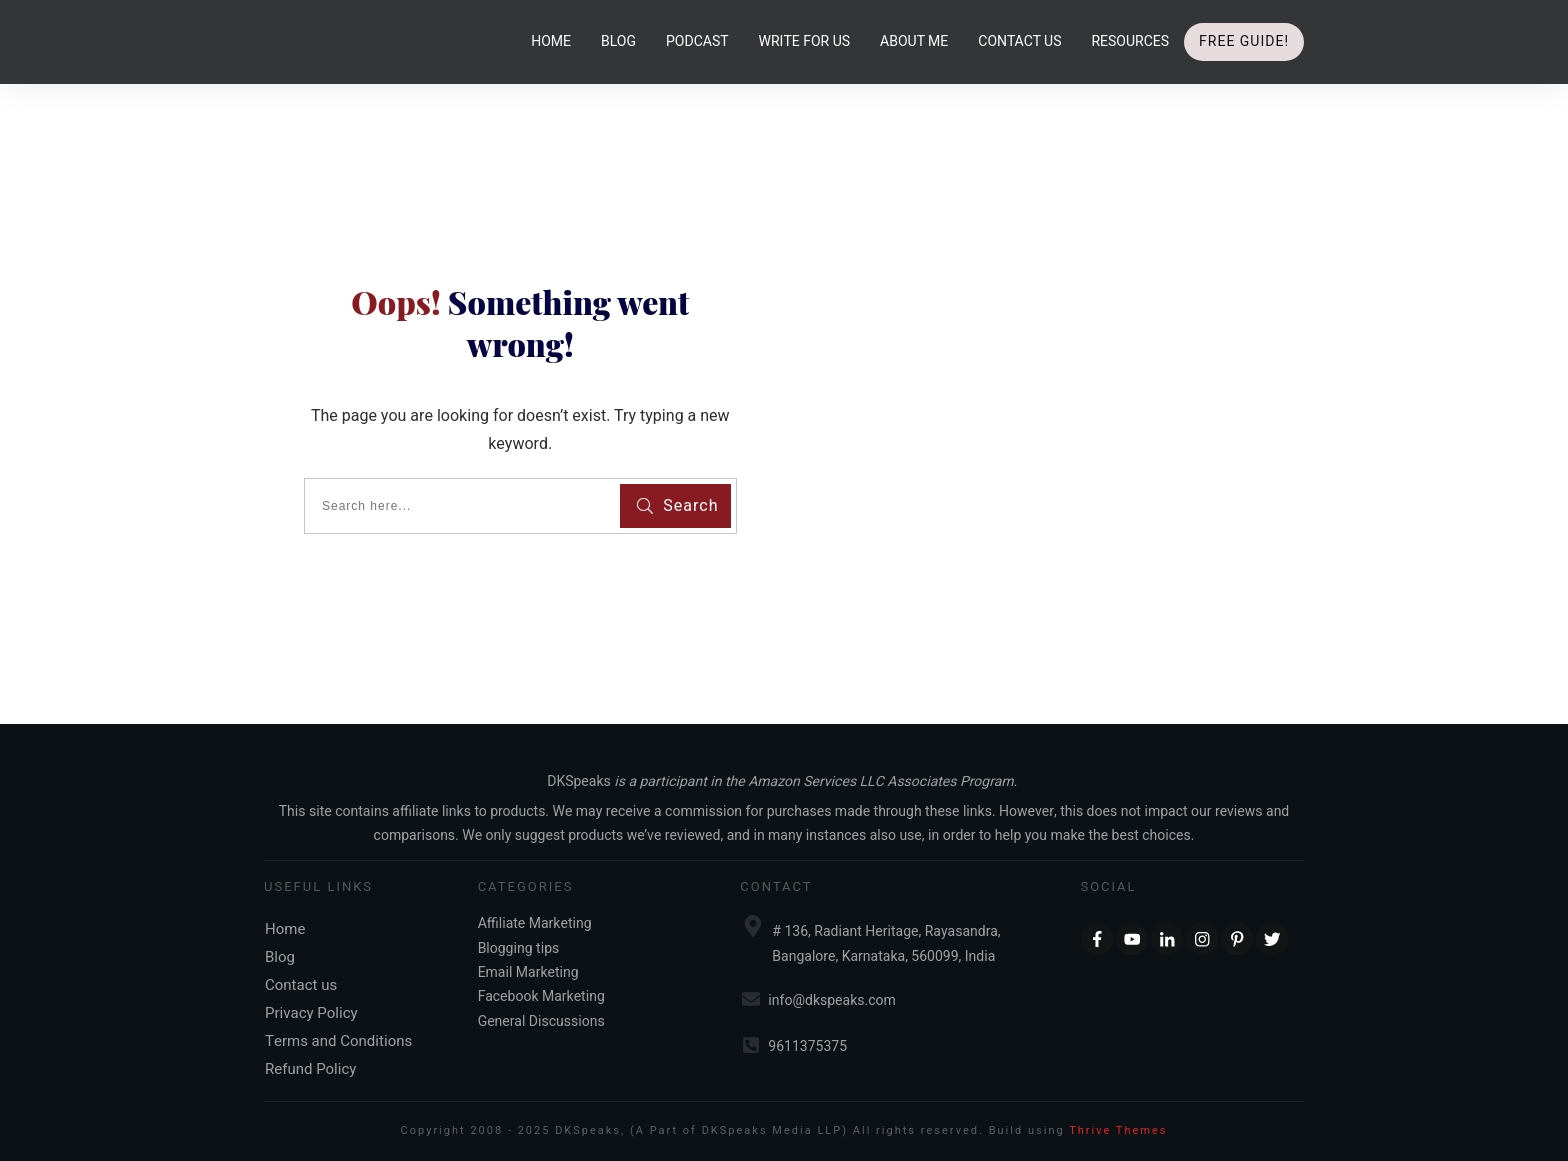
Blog (280, 957)
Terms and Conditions (338, 1041)
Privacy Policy (311, 1013)
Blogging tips (519, 948)
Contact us (301, 985)
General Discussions (541, 1021)
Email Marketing (528, 972)
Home (285, 929)
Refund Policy (310, 1069)
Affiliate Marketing (535, 923)
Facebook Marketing (541, 996)
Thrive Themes (1118, 1130)
